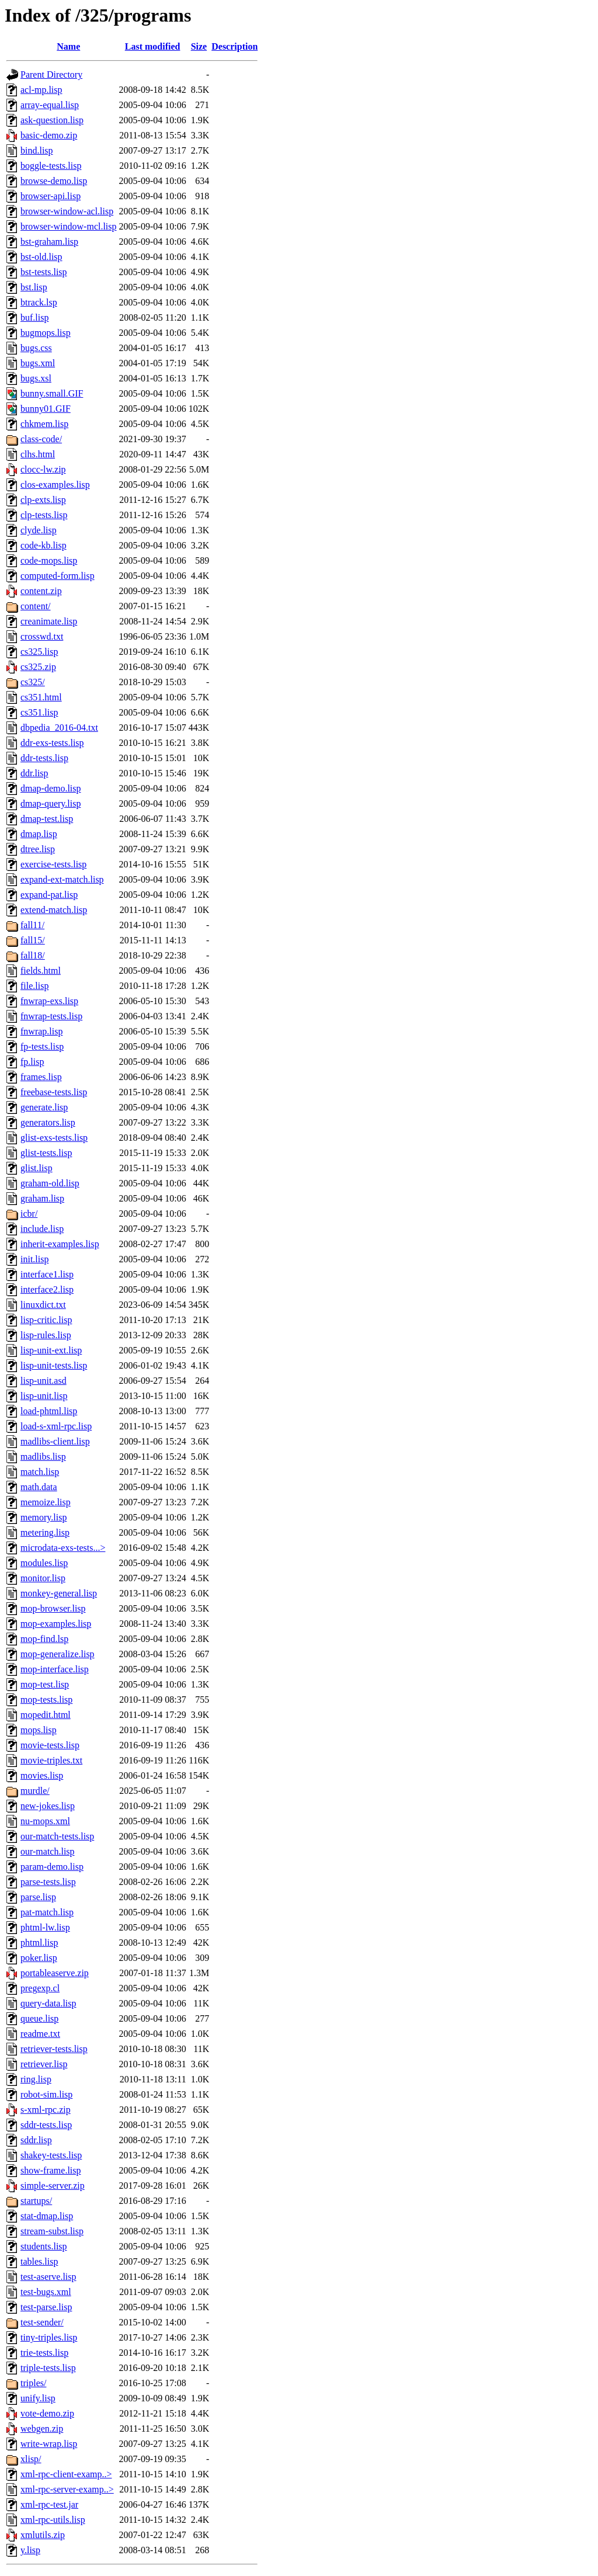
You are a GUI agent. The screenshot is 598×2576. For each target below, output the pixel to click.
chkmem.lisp (44, 424)
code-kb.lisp (43, 545)
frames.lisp (41, 1077)
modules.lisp (44, 1563)
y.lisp (30, 2550)
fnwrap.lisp (41, 1031)
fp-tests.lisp (42, 1046)
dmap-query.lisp (50, 803)
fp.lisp (32, 1062)
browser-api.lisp (50, 196)
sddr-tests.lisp (46, 2125)
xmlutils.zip (42, 2535)
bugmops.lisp (45, 333)
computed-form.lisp (57, 576)
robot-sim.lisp (46, 2094)
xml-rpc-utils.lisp (52, 2520)
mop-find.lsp (44, 1639)
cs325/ (32, 682)
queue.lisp (39, 2018)
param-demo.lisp (52, 1867)
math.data (38, 1487)
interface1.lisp (47, 1274)
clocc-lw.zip (43, 469)
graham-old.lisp (49, 1183)
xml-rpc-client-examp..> (66, 2474)
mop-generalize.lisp (57, 1654)
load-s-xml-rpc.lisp (56, 1426)
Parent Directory (51, 74)
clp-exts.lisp (43, 500)
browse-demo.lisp (53, 181)
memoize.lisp (45, 1502)
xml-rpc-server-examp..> (67, 2489)
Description (234, 46)
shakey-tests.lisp (51, 2155)
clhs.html (37, 454)
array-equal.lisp (49, 105)
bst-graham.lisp (49, 242)
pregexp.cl (40, 1988)
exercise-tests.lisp (53, 864)
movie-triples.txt (51, 1760)
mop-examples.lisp (55, 1624)
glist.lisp (36, 1168)
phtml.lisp (39, 1942)
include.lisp (42, 1229)
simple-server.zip (52, 2185)
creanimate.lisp (48, 621)
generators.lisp (47, 1122)
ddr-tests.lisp (44, 758)
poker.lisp (38, 1958)
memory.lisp (43, 1517)
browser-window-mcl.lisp (68, 226)
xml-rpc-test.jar (49, 2504)
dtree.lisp (37, 849)
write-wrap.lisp (48, 2444)
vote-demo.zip (47, 2413)
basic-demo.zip (48, 135)
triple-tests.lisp (48, 2368)
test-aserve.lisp (48, 2277)
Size (199, 46)
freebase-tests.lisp (53, 1092)
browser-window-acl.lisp (66, 211)
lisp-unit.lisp (43, 1396)
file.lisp (34, 986)
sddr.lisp (36, 2140)
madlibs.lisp (43, 1456)
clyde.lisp (38, 530)
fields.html (40, 970)
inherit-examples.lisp (59, 1244)
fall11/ (32, 925)
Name (68, 46)
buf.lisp (34, 317)
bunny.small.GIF (51, 393)
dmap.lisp (38, 834)
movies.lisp (41, 1775)
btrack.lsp (38, 302)
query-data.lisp (48, 2003)
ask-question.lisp (52, 120)
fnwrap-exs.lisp (49, 1001)
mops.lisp (38, 1730)
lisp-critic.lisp (46, 1320)
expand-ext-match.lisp (62, 879)
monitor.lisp (42, 1578)
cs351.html (41, 697)
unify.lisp (37, 2398)
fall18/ (32, 955)
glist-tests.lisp (46, 1153)
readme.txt (40, 2034)
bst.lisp (33, 287)
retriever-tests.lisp (54, 2049)
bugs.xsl (35, 378)
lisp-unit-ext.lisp (51, 1350)
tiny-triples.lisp (48, 2337)
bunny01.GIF (45, 409)
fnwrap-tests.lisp (51, 1016)
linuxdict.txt (43, 1305)
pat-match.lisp (47, 1912)
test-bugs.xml (45, 2292)
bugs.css (36, 348)
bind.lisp (36, 150)
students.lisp (43, 2246)
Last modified (152, 46)
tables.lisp (39, 2261)
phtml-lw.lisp (45, 1927)
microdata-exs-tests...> (62, 1548)
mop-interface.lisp (54, 1669)
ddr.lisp (34, 773)
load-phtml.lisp (48, 1411)
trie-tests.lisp (44, 2353)
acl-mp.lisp (41, 90)
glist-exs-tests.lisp (54, 1138)
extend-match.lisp (53, 910)
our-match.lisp (47, 1851)
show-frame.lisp (50, 2170)
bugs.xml (37, 363)
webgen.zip (41, 2428)
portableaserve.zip (54, 1973)
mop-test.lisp (44, 1684)
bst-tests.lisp (43, 272)
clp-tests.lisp (43, 515)
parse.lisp (38, 1897)
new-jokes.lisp (47, 1806)
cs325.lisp (39, 652)
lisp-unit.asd (43, 1381)
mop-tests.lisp (46, 1699)
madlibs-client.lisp (55, 1441)
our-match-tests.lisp (57, 1836)
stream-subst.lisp (52, 2231)
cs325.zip (38, 667)
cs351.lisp (39, 712)
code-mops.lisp (48, 560)
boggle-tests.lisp (50, 166)
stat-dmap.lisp (46, 2216)
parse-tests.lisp (48, 1882)
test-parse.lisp (46, 2307)
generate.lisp (44, 1107)
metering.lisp (44, 1532)
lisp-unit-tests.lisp (53, 1365)
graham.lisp (42, 1198)
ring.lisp (35, 2079)
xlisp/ (30, 2459)
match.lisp (39, 1472)
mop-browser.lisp (53, 1608)
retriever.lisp (43, 2064)
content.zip (41, 591)
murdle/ (35, 1791)
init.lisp (34, 1259)
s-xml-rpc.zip (45, 2110)
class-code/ (41, 439)
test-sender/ (42, 2322)
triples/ (33, 2383)
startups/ (36, 2201)
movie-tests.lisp (49, 1745)
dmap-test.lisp (46, 819)
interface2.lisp (47, 1289)
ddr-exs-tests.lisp (52, 743)
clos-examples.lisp (55, 484)
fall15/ (32, 940)
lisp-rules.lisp (45, 1335)
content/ (35, 606)
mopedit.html (45, 1715)
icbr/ (28, 1213)
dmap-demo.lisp (50, 788)
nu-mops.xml (45, 1821)
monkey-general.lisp (58, 1593)
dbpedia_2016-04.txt (59, 727)
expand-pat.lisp (49, 895)
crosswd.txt (41, 636)
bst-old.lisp (41, 257)
